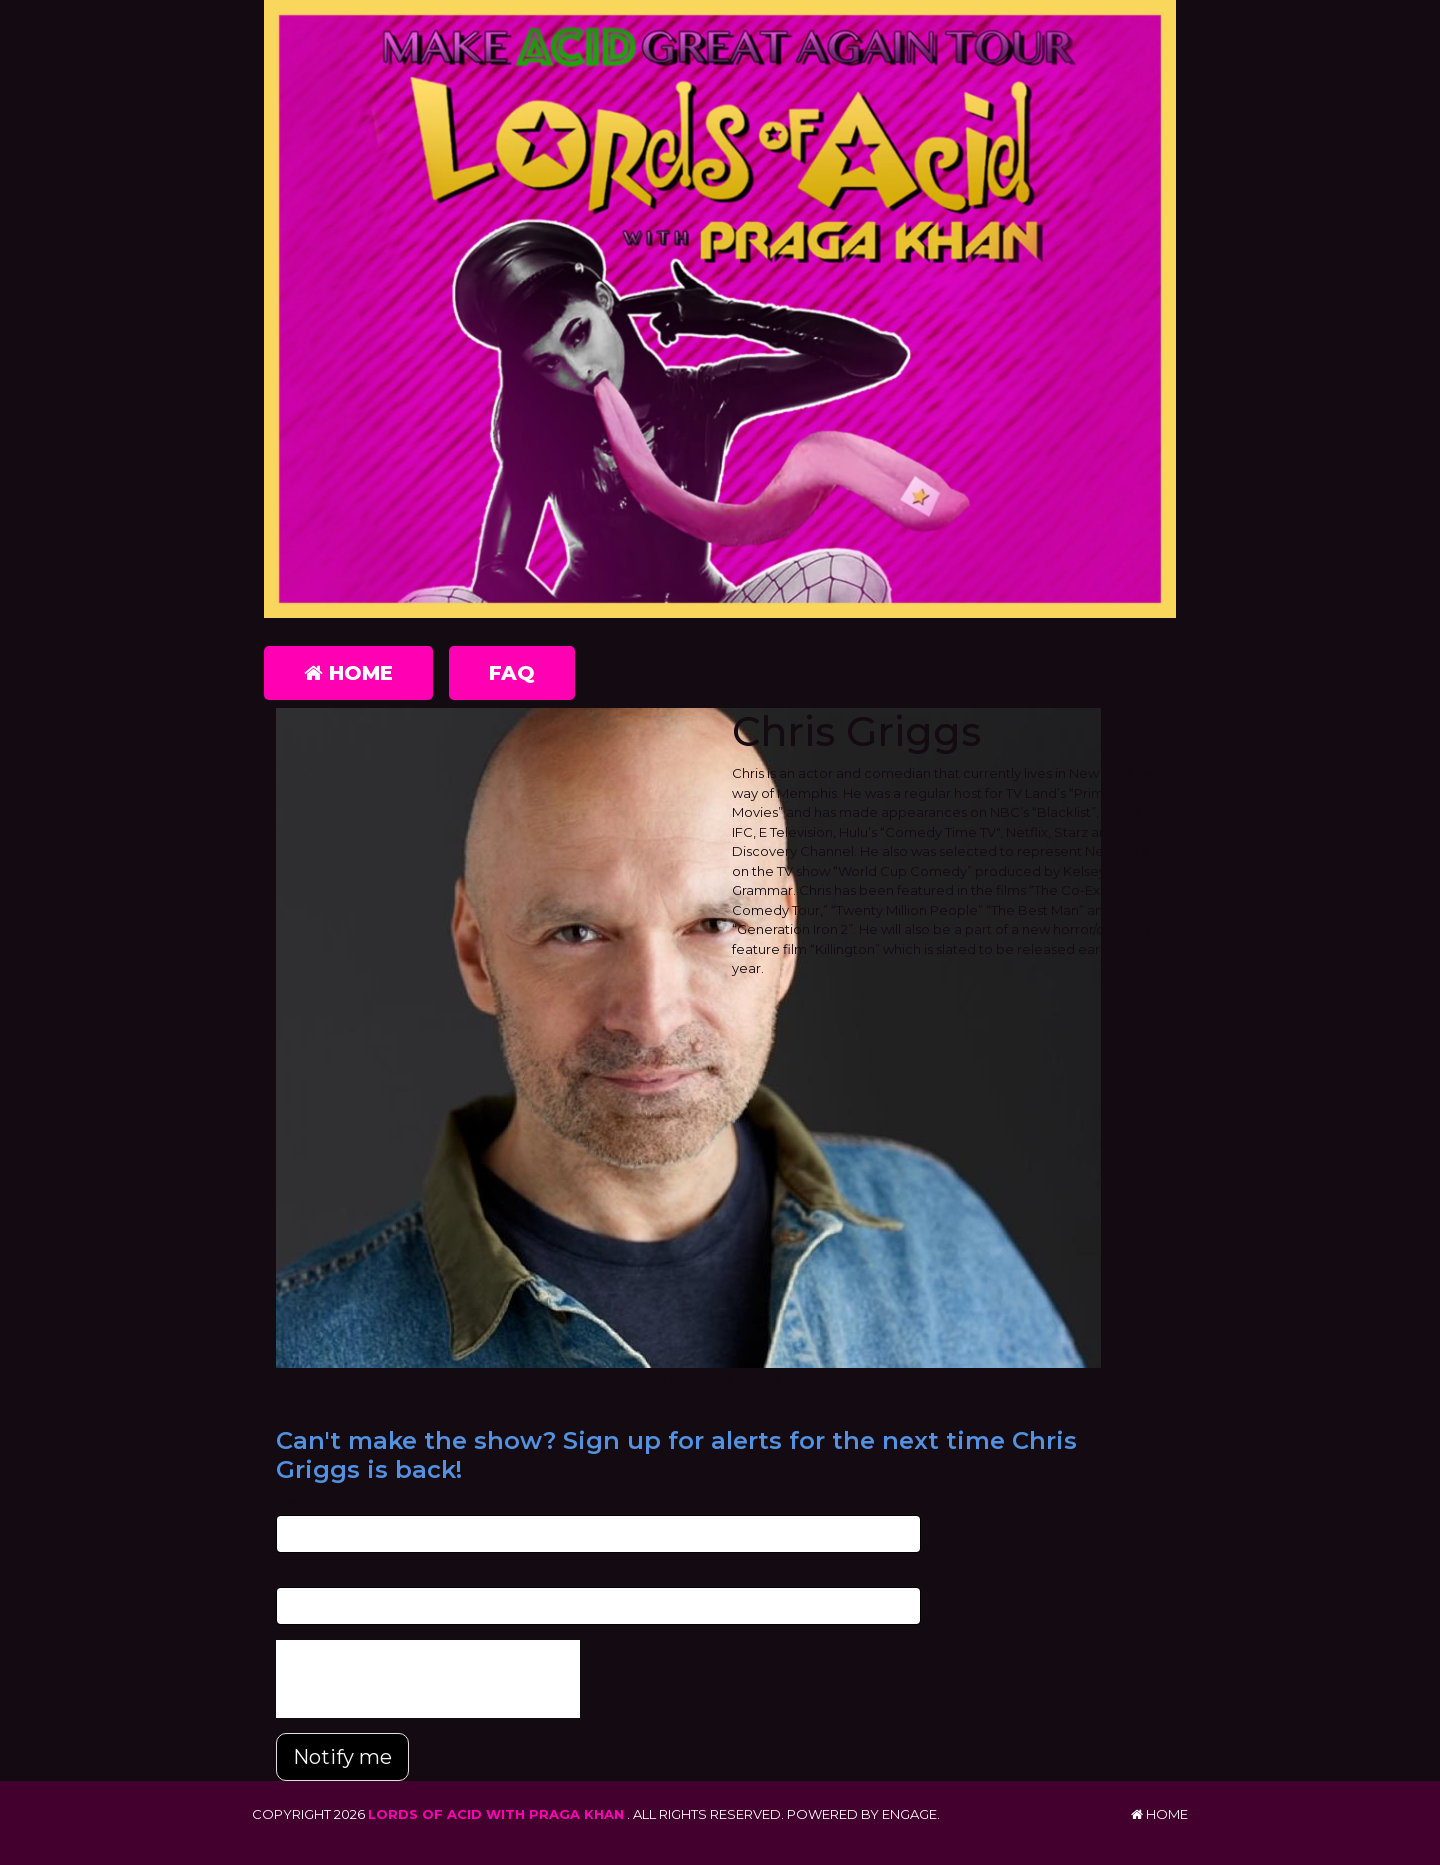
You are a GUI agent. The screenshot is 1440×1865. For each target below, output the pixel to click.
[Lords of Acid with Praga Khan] (720, 309)
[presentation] (428, 1679)
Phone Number (326, 1577)
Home (348, 673)
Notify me (342, 1757)
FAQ (512, 673)
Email (293, 1504)
